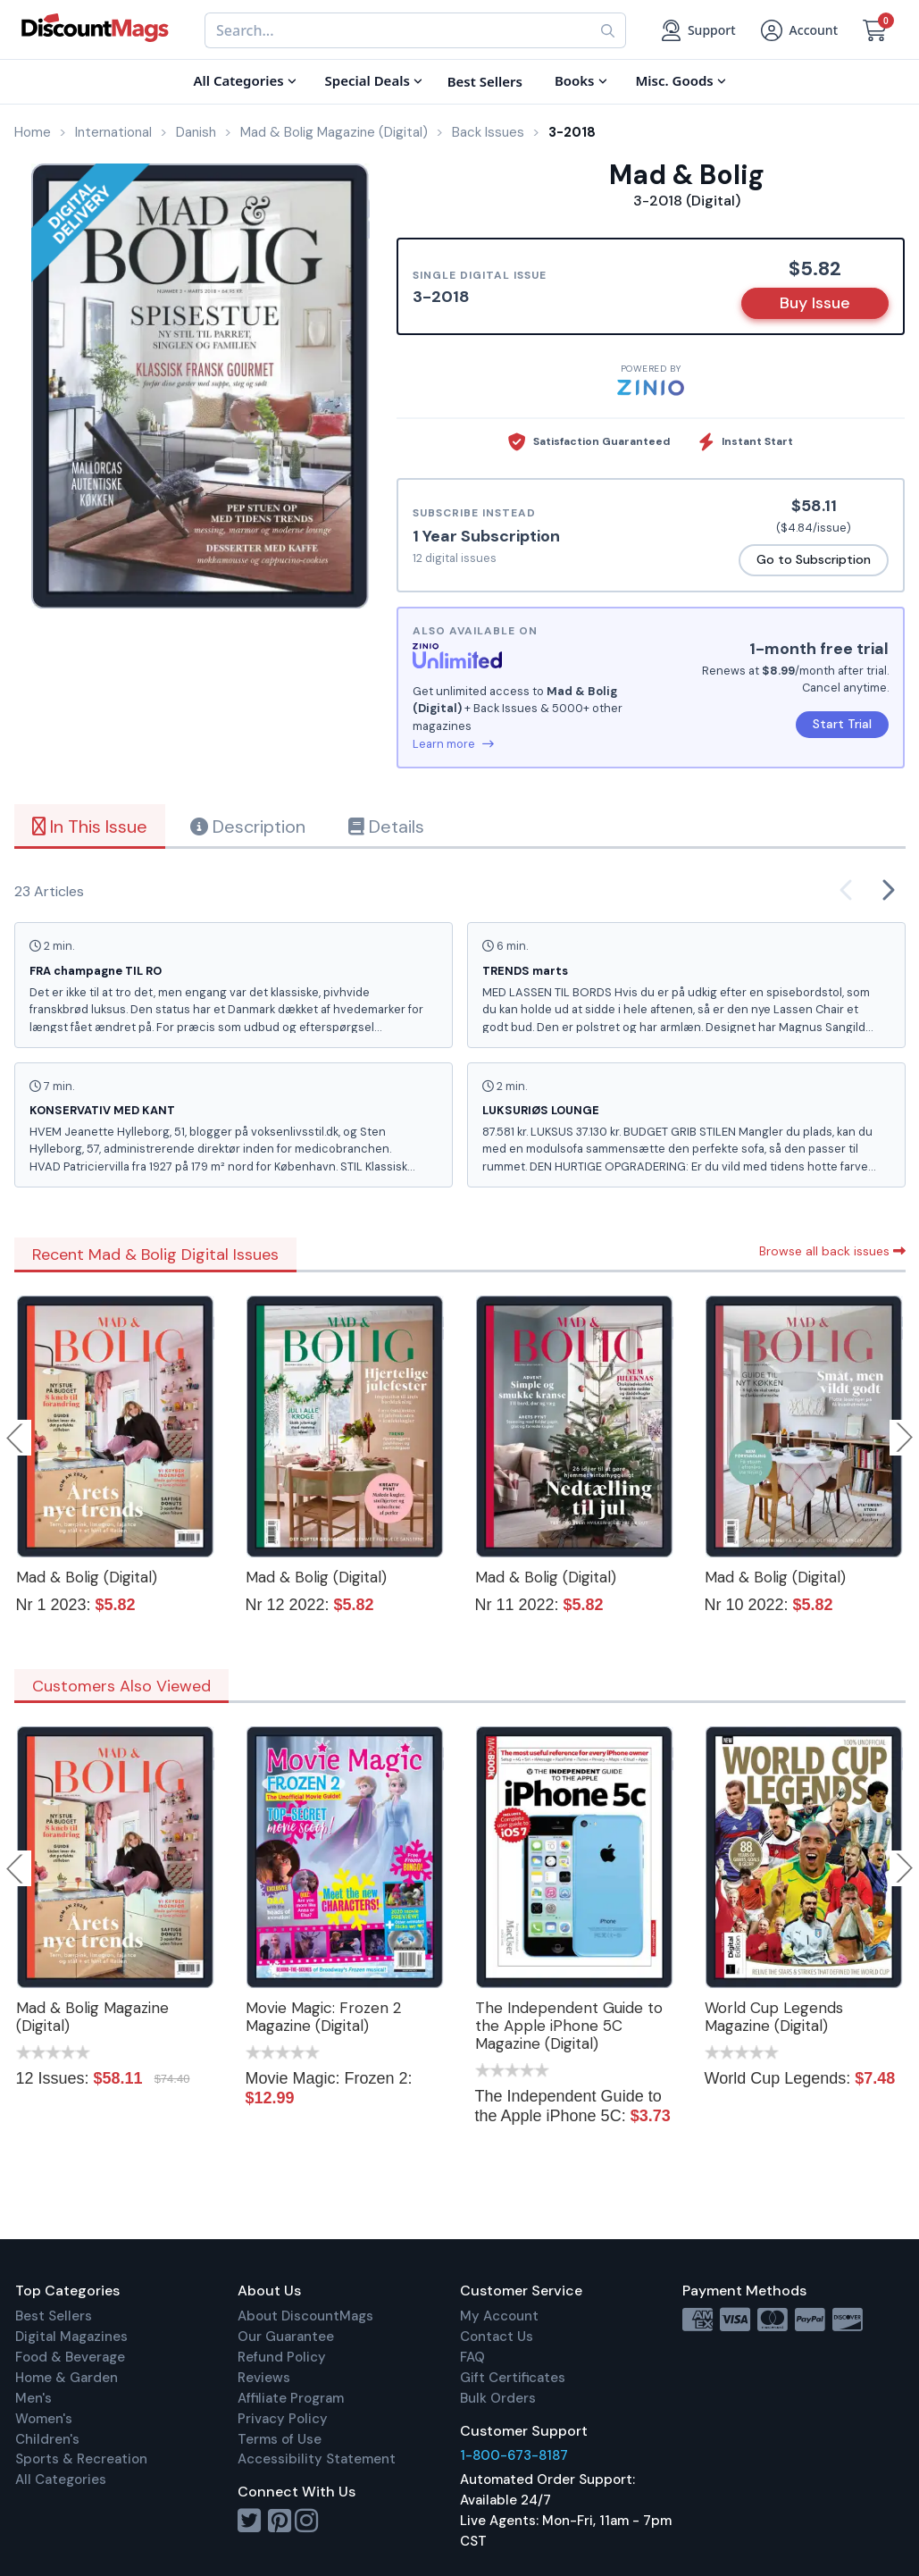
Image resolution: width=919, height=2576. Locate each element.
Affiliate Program (291, 2398)
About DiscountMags (305, 2316)
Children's (47, 2439)
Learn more (453, 743)
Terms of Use (280, 2439)
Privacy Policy (283, 2419)
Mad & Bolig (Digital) (86, 1577)
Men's (33, 2398)
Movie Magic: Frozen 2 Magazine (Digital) (323, 2016)
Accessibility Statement (317, 2459)
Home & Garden (66, 2378)
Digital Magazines (71, 2336)
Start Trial (842, 724)
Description (247, 826)
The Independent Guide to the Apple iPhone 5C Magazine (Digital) (569, 2025)
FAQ (472, 2357)
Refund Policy (282, 2357)
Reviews (264, 2378)
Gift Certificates (512, 2378)
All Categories (60, 2479)
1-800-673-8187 (514, 2455)
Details (386, 826)
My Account (499, 2316)
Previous (16, 1438)
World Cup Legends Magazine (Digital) (774, 2016)
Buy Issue (815, 303)
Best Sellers (53, 2316)
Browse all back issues (832, 1251)
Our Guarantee (286, 2336)
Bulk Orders (498, 2398)
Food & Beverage (70, 2357)
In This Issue (89, 826)
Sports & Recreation (81, 2459)
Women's (43, 2419)
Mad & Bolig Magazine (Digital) (92, 2016)
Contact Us (496, 2336)
